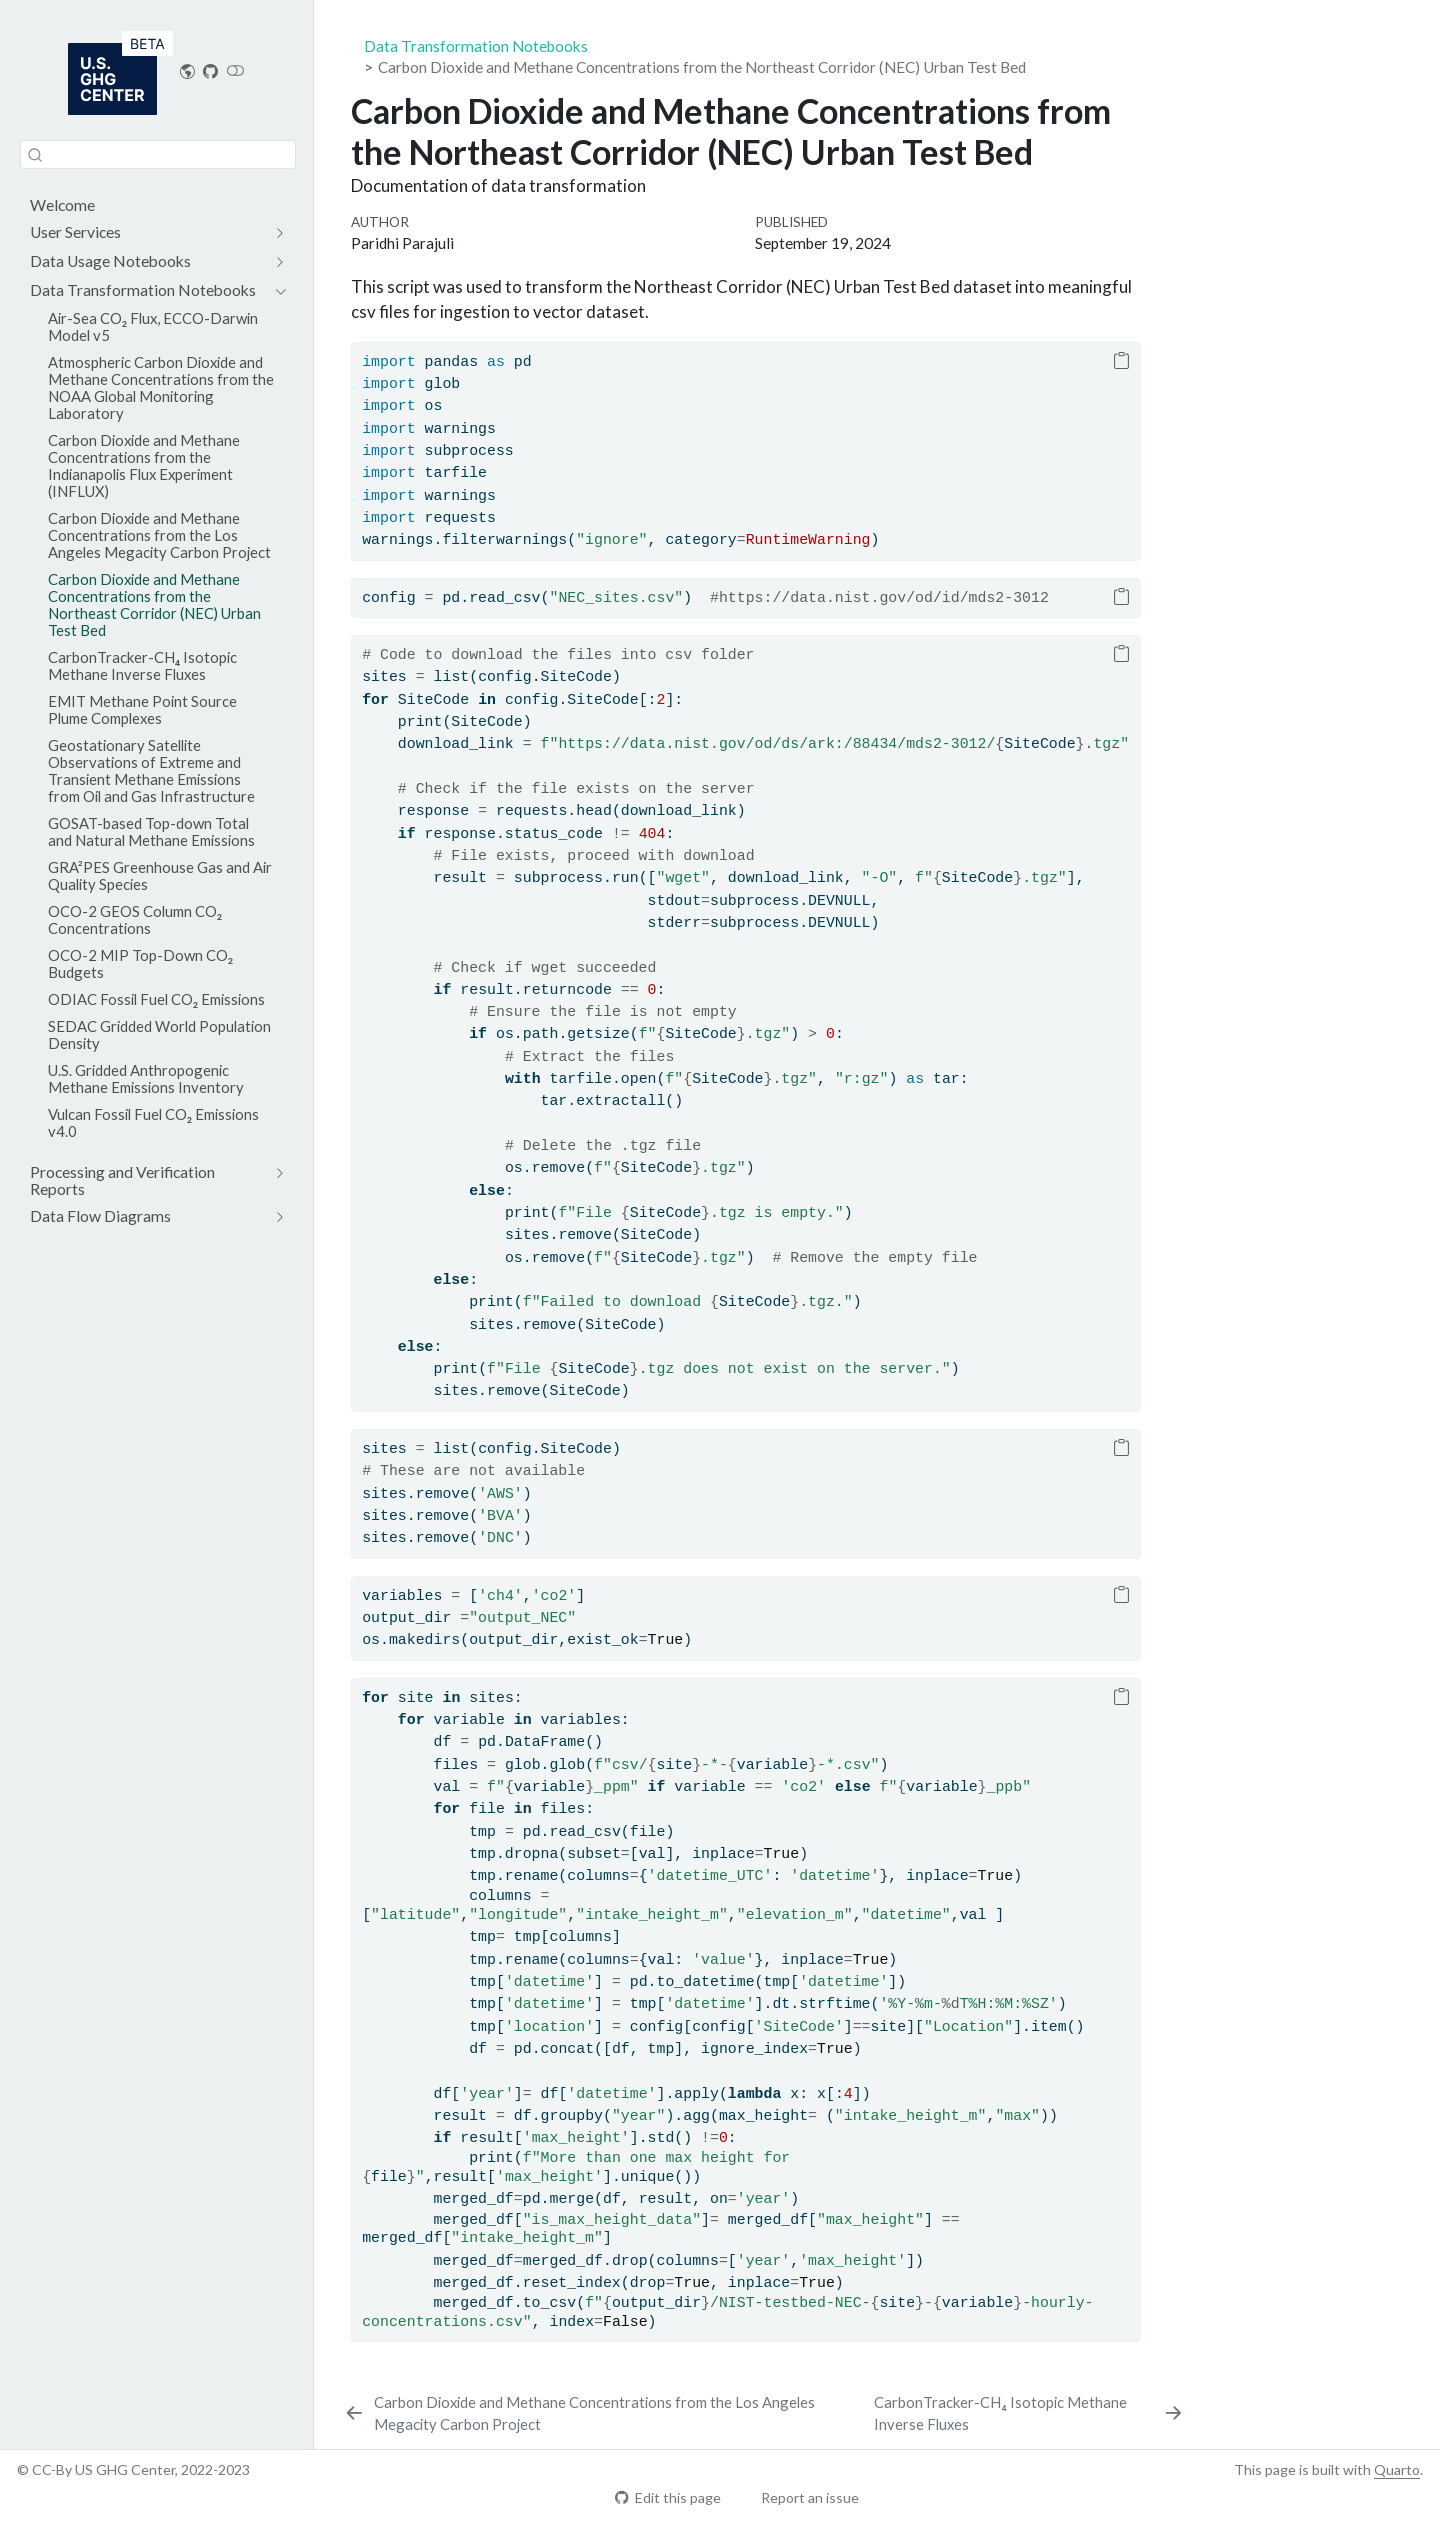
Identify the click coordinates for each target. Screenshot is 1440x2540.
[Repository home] (211, 71)
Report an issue (800, 2497)
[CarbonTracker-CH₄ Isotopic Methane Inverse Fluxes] (1030, 2413)
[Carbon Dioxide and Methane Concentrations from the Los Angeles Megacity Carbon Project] (605, 2413)
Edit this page (667, 2497)
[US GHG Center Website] (188, 71)
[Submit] (35, 154)
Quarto (1397, 2469)
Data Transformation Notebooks (476, 46)
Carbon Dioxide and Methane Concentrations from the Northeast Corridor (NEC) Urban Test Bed (702, 67)
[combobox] (158, 154)
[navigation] (147, 232)
